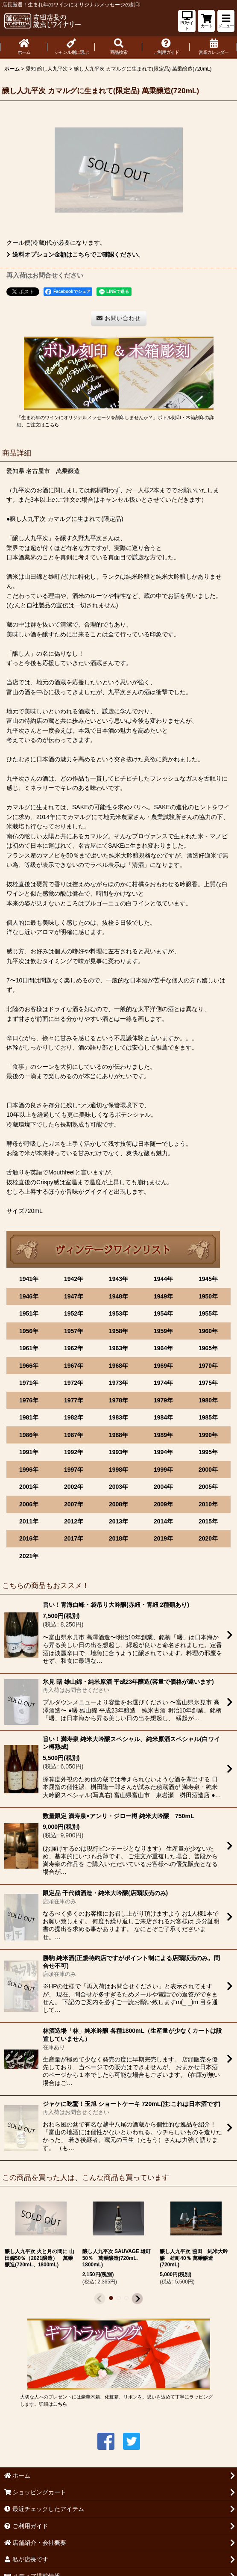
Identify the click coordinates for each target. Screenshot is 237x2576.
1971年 (28, 1382)
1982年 (73, 1417)
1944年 (163, 1278)
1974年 (163, 1382)
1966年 (28, 1365)
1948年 (118, 1296)
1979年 (163, 1400)
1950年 (208, 1296)
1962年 (73, 1348)
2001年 (28, 1486)
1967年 (73, 1365)
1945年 (208, 1278)
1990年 (208, 1434)
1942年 (73, 1278)
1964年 (163, 1348)
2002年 (73, 1486)
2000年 (208, 1469)
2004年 (163, 1486)
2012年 (73, 1521)
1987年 (73, 1434)
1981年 (28, 1417)
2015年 (208, 1521)
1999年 (163, 1469)
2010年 (208, 1504)
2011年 (28, 1521)
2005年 (208, 1486)
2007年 (73, 1504)
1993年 (118, 1452)
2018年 (118, 1538)
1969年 (163, 1365)
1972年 (73, 1382)
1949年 (163, 1296)
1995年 (208, 1452)
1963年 (118, 1348)
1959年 (163, 1331)
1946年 (28, 1296)
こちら (52, 424)
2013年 (118, 1521)
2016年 (28, 1538)
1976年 (28, 1400)
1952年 (73, 1313)
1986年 (28, 1434)
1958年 (118, 1331)
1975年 (208, 1382)
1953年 (118, 1313)
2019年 (163, 1538)
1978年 (118, 1400)
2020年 (208, 1538)
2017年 (73, 1538)
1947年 (73, 1296)
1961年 (28, 1348)
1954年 (163, 1313)
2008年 (118, 1504)
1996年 (28, 1469)
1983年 (118, 1417)
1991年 (28, 1452)
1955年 (208, 1313)
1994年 (163, 1452)
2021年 (28, 1556)
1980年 (208, 1400)
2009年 (163, 1504)
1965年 (208, 1348)
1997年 (73, 1469)
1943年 (118, 1278)
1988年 (118, 1434)
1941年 (28, 1278)
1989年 (163, 1434)
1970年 (208, 1365)
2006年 (28, 1504)
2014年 (163, 1521)
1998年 (118, 1469)
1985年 (208, 1417)
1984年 (163, 1417)
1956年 (28, 1331)
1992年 (73, 1452)
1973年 (118, 1382)
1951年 (28, 1313)
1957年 (73, 1331)
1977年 (73, 1400)
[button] (225, 21)
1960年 (208, 1331)
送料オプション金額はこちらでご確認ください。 (75, 254)
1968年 (118, 1365)
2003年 (118, 1486)
